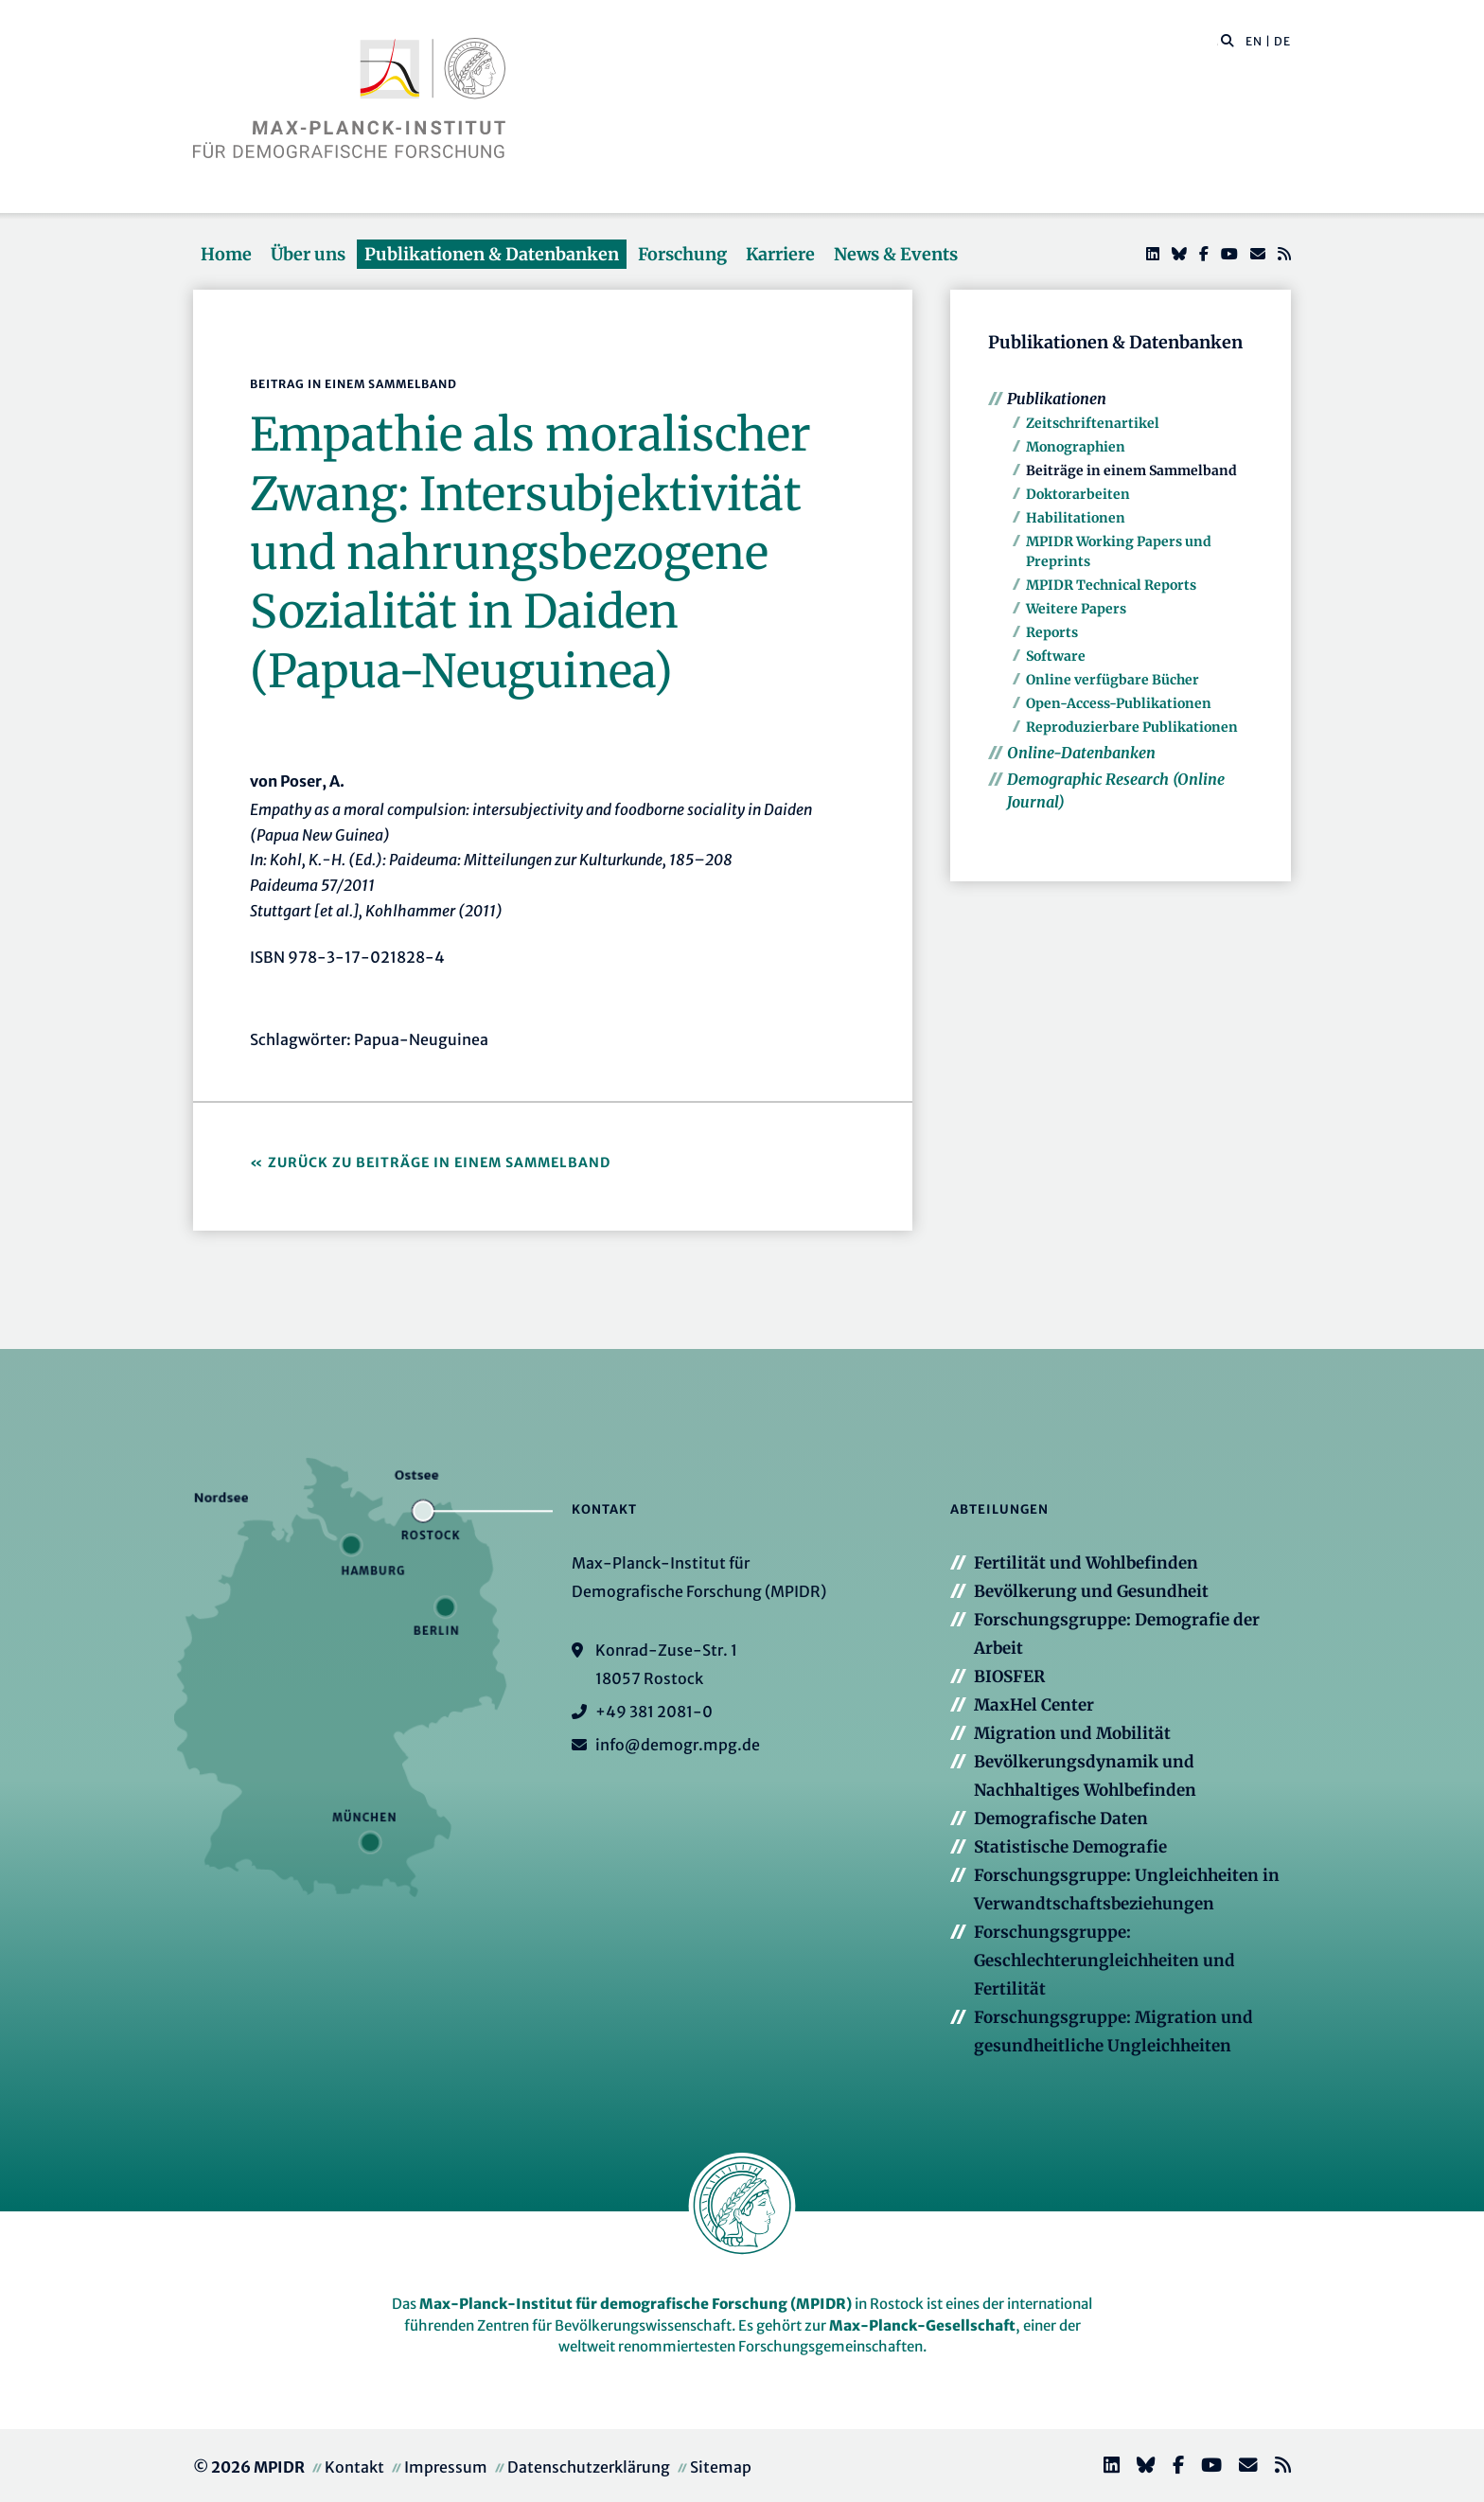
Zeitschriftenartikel (1092, 423)
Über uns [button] (308, 254)
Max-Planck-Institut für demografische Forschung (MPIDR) (635, 2304)
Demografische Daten (1061, 1818)
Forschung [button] (682, 254)
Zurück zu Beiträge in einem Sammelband (439, 1162)
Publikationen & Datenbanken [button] (491, 254)
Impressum (445, 2467)
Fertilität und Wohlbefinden (1086, 1563)
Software (1056, 656)
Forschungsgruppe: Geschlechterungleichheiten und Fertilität (1104, 1960)
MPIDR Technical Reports (1111, 585)
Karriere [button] (780, 254)
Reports (1052, 632)
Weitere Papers (1076, 608)
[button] (1227, 39)
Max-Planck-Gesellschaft (922, 2325)
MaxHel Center (1034, 1705)
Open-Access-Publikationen (1118, 703)
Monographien (1075, 446)
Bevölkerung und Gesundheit (1091, 1591)
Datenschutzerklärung (588, 2467)
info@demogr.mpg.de (677, 1744)
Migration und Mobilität (1072, 1733)
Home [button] (226, 254)
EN (1254, 41)
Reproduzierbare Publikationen (1132, 727)
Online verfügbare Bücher (1112, 679)
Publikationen (1056, 398)
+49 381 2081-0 (654, 1711)
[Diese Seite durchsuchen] (1217, 41)
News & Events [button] (896, 254)
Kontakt (354, 2467)
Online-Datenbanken (1081, 752)
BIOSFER (1009, 1676)
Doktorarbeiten (1078, 494)
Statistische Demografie (1070, 1847)
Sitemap (720, 2467)
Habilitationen (1075, 517)
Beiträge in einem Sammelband (1131, 470)
